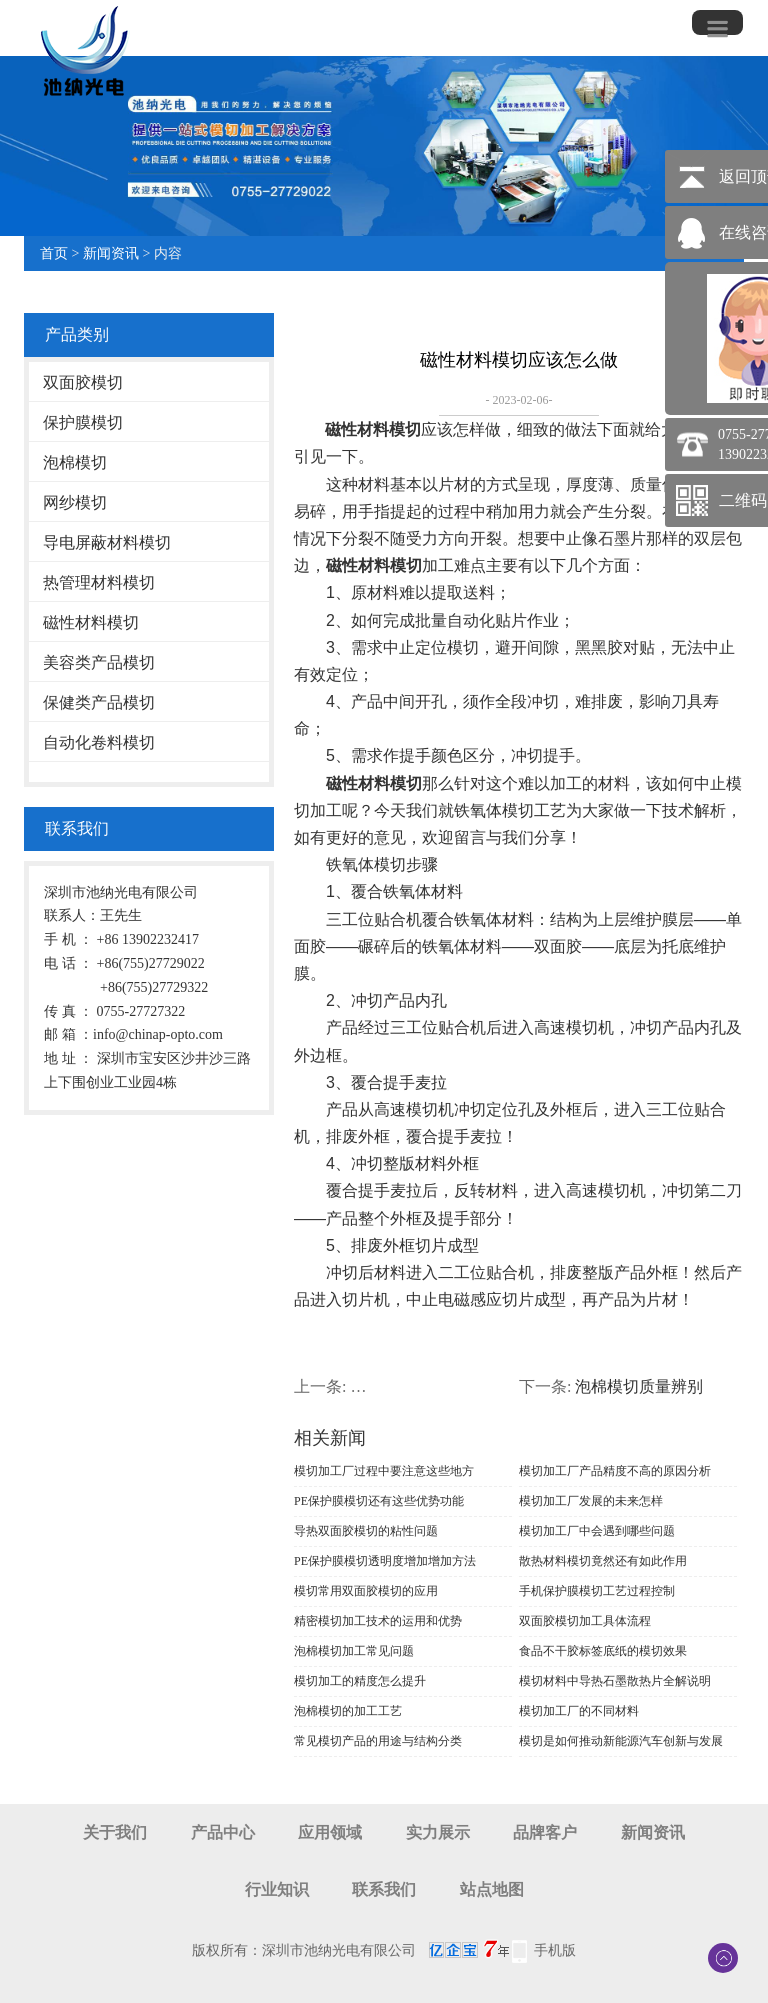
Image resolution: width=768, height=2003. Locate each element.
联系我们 (384, 1889)
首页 (54, 253)
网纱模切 (75, 502)
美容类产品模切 (99, 662)
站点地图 (492, 1889)
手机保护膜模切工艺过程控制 (597, 1591)
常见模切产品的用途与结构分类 (378, 1741)
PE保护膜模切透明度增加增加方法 (385, 1561)
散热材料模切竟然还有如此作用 (603, 1561)
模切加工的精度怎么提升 (360, 1681)
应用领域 (330, 1832)
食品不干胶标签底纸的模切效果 (603, 1651)
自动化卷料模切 (99, 742)
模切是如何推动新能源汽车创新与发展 (621, 1741)
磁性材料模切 (91, 622)
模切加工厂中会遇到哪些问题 (597, 1531)
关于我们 (115, 1832)
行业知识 (277, 1889)
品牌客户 (545, 1832)
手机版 (555, 1950)
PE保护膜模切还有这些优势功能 (379, 1501)
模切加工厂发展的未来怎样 (591, 1501)
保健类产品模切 (99, 702)
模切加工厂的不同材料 (579, 1711)
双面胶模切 (83, 382)
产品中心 (223, 1832)
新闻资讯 (111, 253)
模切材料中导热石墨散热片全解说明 (615, 1681)
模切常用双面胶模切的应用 (366, 1591)
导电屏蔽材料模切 (107, 542)
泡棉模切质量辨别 (639, 1386)
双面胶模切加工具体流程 (585, 1621)
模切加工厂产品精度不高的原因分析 (615, 1471)
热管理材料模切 (99, 582)
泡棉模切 (75, 462)
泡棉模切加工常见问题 (354, 1651)
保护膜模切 (83, 422)
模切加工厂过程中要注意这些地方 (384, 1471)
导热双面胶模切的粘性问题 (366, 1531)
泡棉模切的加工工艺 (348, 1711)
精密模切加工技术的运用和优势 (378, 1621)
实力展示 (438, 1832)
